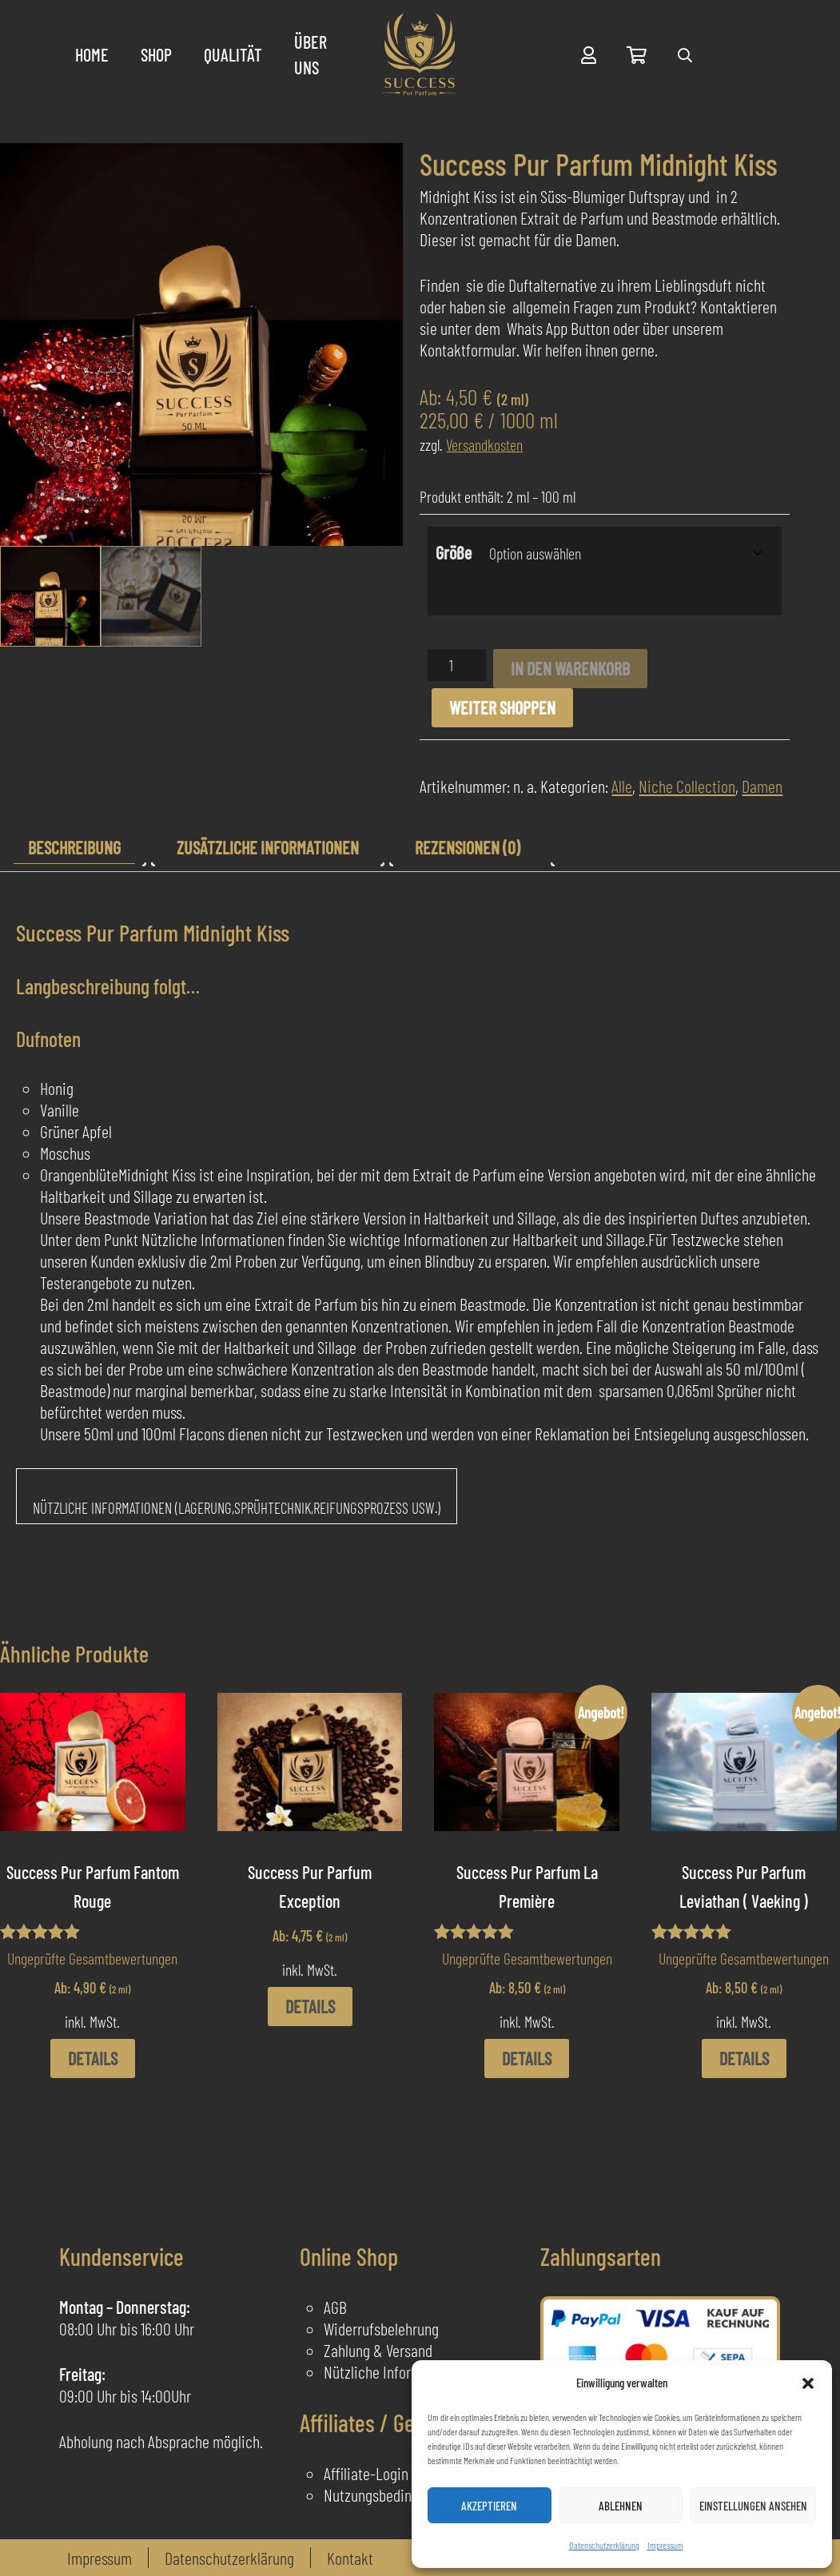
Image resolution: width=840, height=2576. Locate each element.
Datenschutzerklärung (604, 2544)
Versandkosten (484, 444)
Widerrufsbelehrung (381, 2328)
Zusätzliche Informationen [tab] (268, 847)
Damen (762, 785)
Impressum (665, 2544)
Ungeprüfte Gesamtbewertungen (92, 1958)
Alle (621, 785)
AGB (335, 2306)
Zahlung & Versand (378, 2349)
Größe (454, 552)
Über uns (310, 54)
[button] (808, 2383)
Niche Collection (687, 785)
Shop (156, 54)
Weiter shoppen (502, 707)
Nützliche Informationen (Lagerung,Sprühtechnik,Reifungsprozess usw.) (236, 1508)
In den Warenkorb (570, 668)
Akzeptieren (489, 2505)
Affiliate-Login (366, 2473)
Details (92, 2058)
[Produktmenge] (457, 665)
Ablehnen (621, 2505)
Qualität (233, 54)
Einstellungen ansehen (753, 2505)
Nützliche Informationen (395, 2371)
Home (92, 54)
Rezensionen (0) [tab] (467, 847)
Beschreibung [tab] (74, 847)
